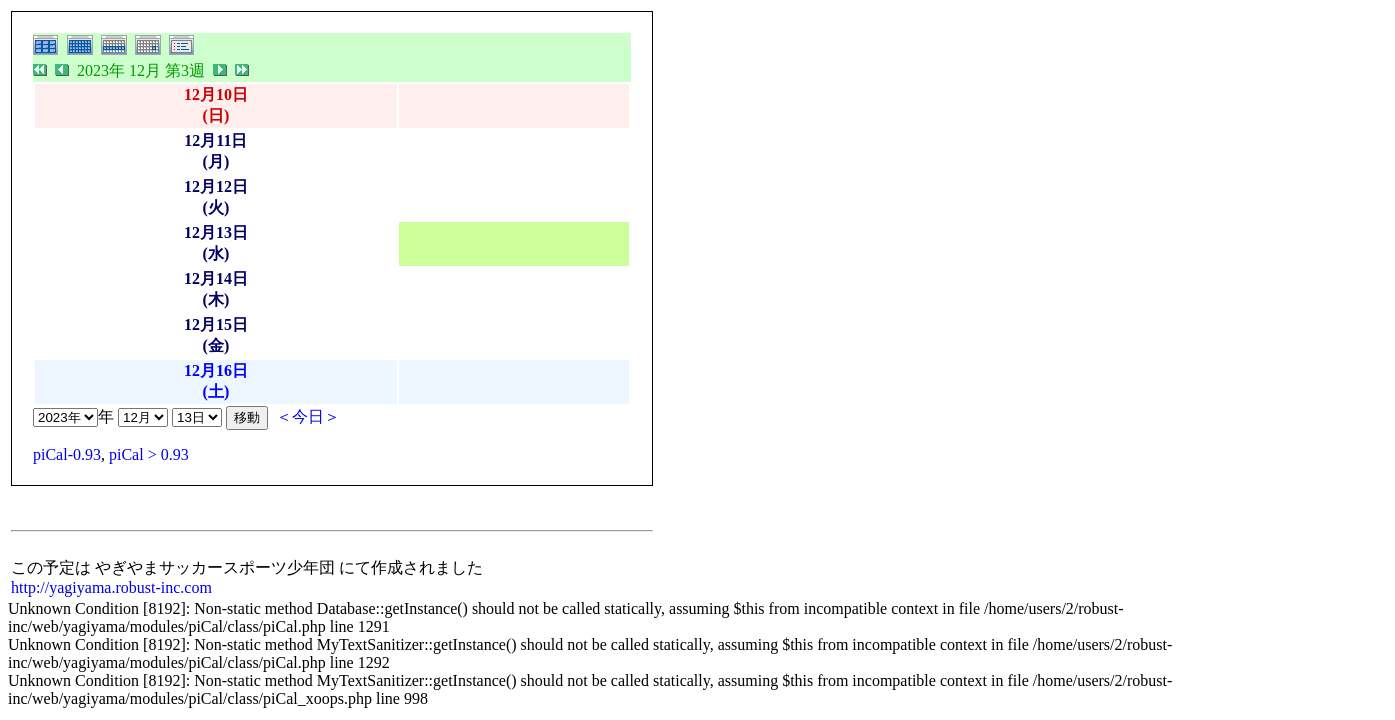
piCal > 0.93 (149, 454)
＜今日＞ (308, 416)
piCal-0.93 (67, 454)
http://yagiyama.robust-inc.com (111, 587)
